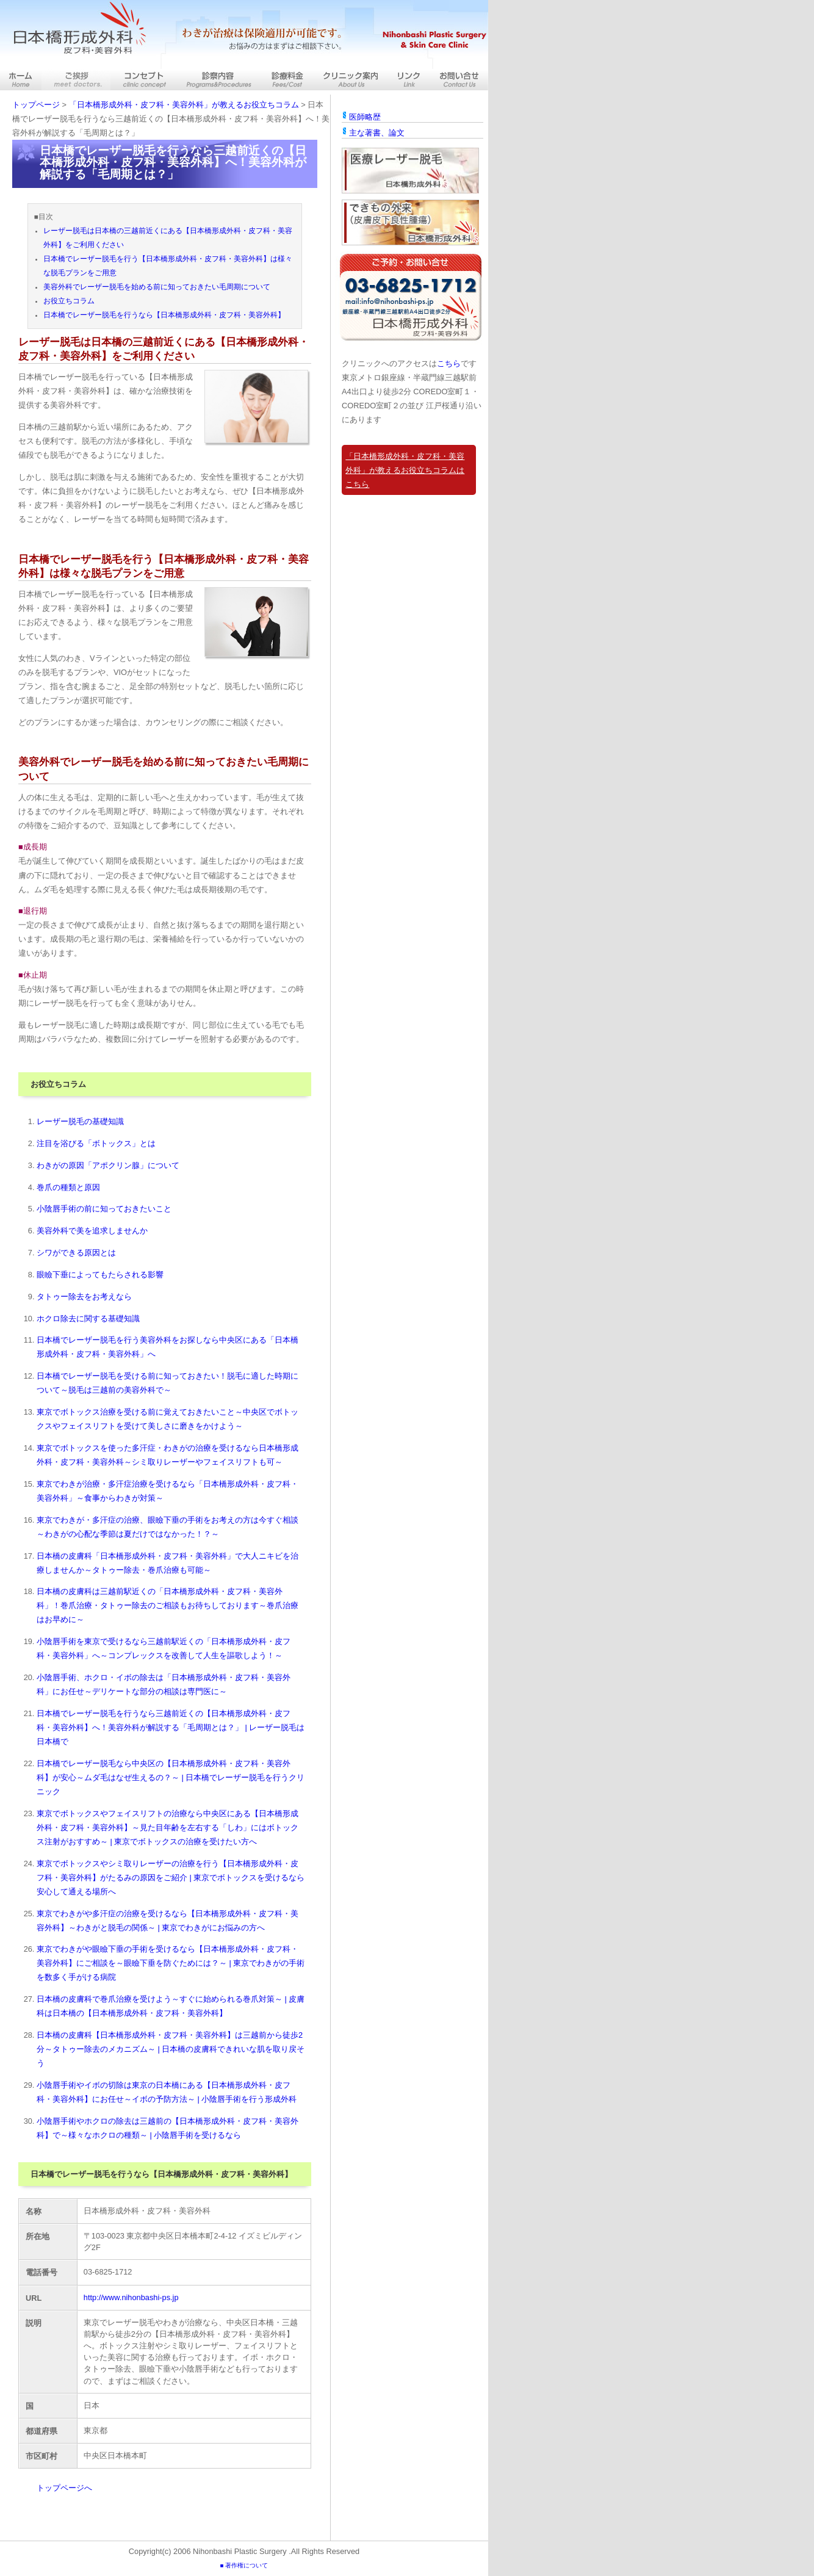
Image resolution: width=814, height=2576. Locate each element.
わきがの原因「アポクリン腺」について (108, 1165)
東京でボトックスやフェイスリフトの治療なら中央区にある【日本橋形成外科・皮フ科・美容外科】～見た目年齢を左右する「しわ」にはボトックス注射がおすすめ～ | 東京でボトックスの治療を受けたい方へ (167, 1827)
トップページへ (64, 2487)
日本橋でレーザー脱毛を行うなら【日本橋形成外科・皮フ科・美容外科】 (164, 315)
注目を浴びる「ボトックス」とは (96, 1143)
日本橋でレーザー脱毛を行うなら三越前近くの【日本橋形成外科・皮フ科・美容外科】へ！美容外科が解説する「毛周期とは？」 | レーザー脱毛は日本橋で (170, 1727)
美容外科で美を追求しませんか (92, 1230)
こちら (449, 363)
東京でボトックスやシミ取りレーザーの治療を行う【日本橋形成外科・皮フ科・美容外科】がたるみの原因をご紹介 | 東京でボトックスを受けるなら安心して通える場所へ (170, 1877)
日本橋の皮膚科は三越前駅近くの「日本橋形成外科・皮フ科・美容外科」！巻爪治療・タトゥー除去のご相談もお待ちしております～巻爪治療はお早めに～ (167, 1605)
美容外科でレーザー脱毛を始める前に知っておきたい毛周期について (156, 286)
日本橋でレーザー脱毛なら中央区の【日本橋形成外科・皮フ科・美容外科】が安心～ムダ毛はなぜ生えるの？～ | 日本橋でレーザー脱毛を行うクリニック (170, 1777)
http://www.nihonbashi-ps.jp (131, 2297)
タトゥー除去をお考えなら (84, 1296)
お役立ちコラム (69, 301)
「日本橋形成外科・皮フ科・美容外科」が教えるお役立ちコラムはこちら (404, 470)
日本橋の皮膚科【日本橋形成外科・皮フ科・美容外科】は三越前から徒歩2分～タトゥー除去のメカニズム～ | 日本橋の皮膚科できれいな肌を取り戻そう (170, 2049)
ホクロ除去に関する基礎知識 (88, 1318)
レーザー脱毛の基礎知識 (80, 1121)
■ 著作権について (244, 2565)
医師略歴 (365, 116)
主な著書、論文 (377, 132)
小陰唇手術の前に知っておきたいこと (104, 1208)
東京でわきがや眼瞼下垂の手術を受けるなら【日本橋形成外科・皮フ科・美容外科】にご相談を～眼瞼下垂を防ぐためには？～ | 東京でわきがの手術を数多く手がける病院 (170, 1963)
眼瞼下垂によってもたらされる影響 (100, 1274)
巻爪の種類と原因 (68, 1187)
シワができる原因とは (76, 1252)
